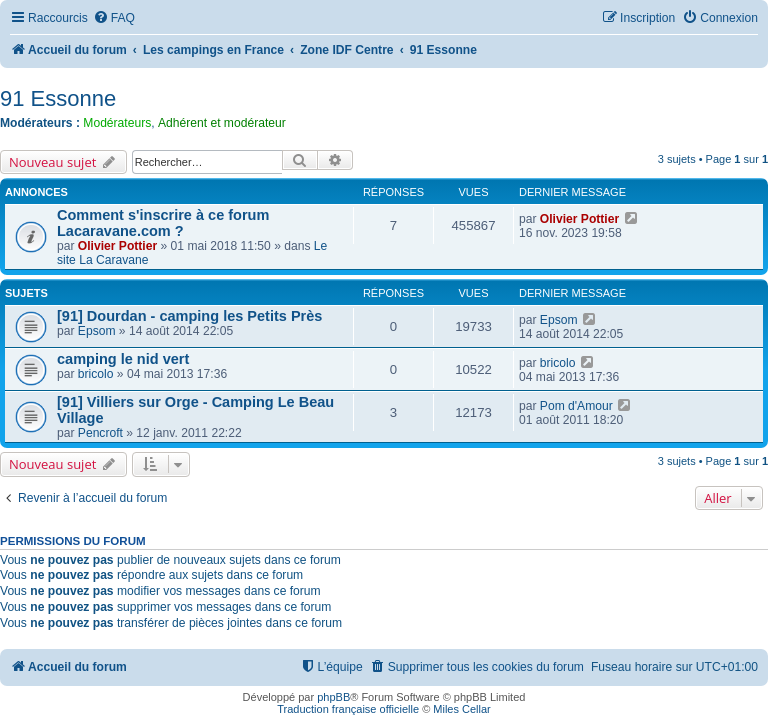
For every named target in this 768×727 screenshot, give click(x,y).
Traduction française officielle (348, 709)
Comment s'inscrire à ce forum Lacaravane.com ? (163, 223)
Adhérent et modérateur (222, 123)
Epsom (97, 331)
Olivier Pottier (117, 246)
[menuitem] (114, 18)
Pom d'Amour (576, 406)
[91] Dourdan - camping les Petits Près (189, 316)
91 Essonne (58, 98)
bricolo (96, 374)
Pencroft (100, 433)
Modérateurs (117, 123)
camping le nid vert (123, 359)
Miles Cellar (461, 709)
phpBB (333, 697)
